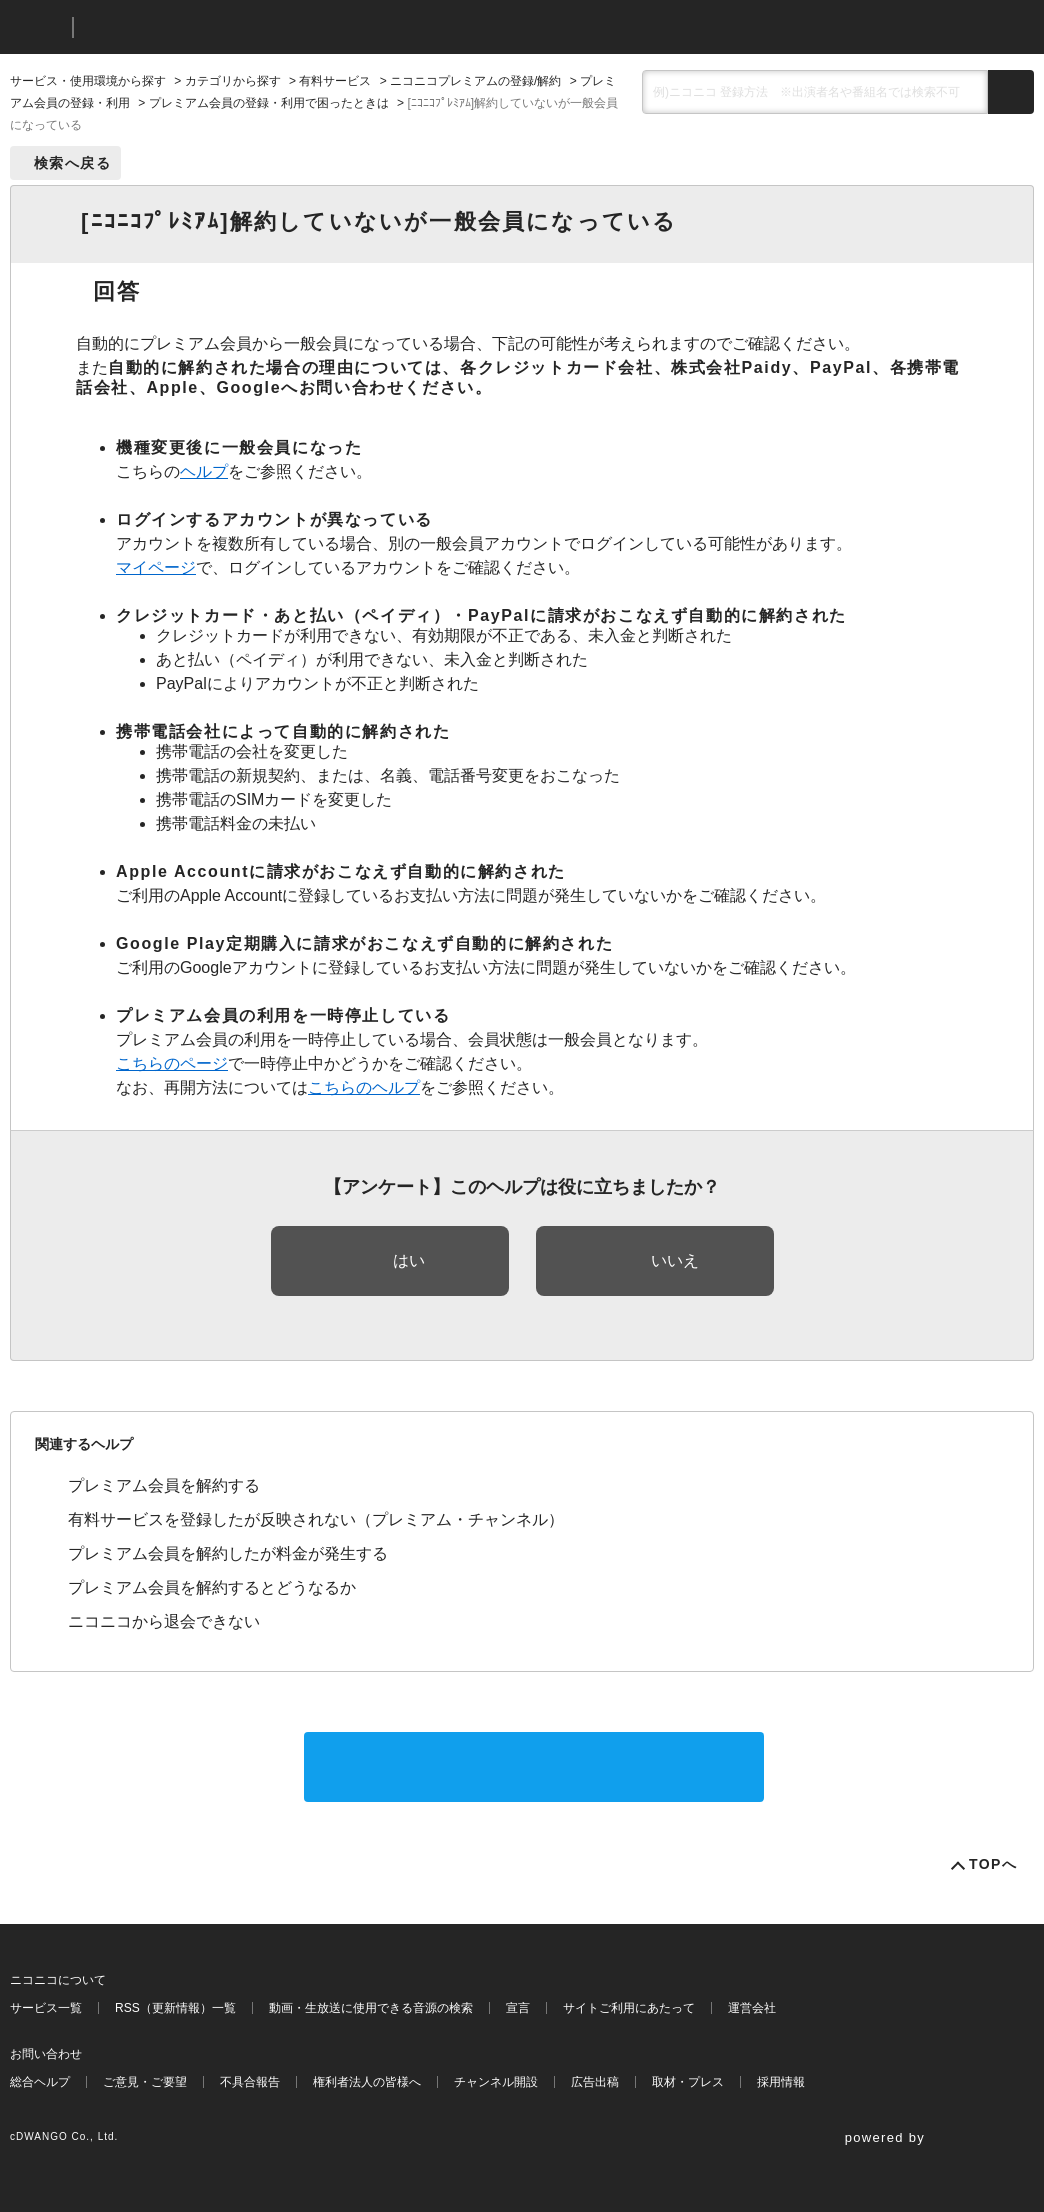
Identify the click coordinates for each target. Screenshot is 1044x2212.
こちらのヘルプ (364, 1087)
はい (409, 1260)
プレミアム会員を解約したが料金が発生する (228, 1553)
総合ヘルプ (40, 2082)
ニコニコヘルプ (194, 27)
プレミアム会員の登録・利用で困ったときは (269, 103)
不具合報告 (250, 2082)
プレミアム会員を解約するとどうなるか (212, 1587)
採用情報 (781, 2082)
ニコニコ (37, 27)
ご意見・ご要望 (145, 2082)
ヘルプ (204, 471)
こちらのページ (172, 1063)
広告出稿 (595, 2082)
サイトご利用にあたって (629, 2008)
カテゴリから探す (233, 81)
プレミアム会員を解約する (164, 1485)
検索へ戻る (72, 163)
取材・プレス (688, 2082)
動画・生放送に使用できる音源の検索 (371, 2008)
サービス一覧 (46, 2008)
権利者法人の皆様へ (367, 2082)
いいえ (675, 1260)
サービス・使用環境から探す (88, 81)
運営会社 (752, 2008)
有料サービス (335, 81)
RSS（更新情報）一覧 (175, 2008)
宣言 (518, 2008)
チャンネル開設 (496, 2082)
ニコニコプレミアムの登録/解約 (475, 81)
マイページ (156, 567)
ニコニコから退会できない (164, 1621)
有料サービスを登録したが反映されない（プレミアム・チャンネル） (316, 1519)
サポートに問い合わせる (534, 1766)
